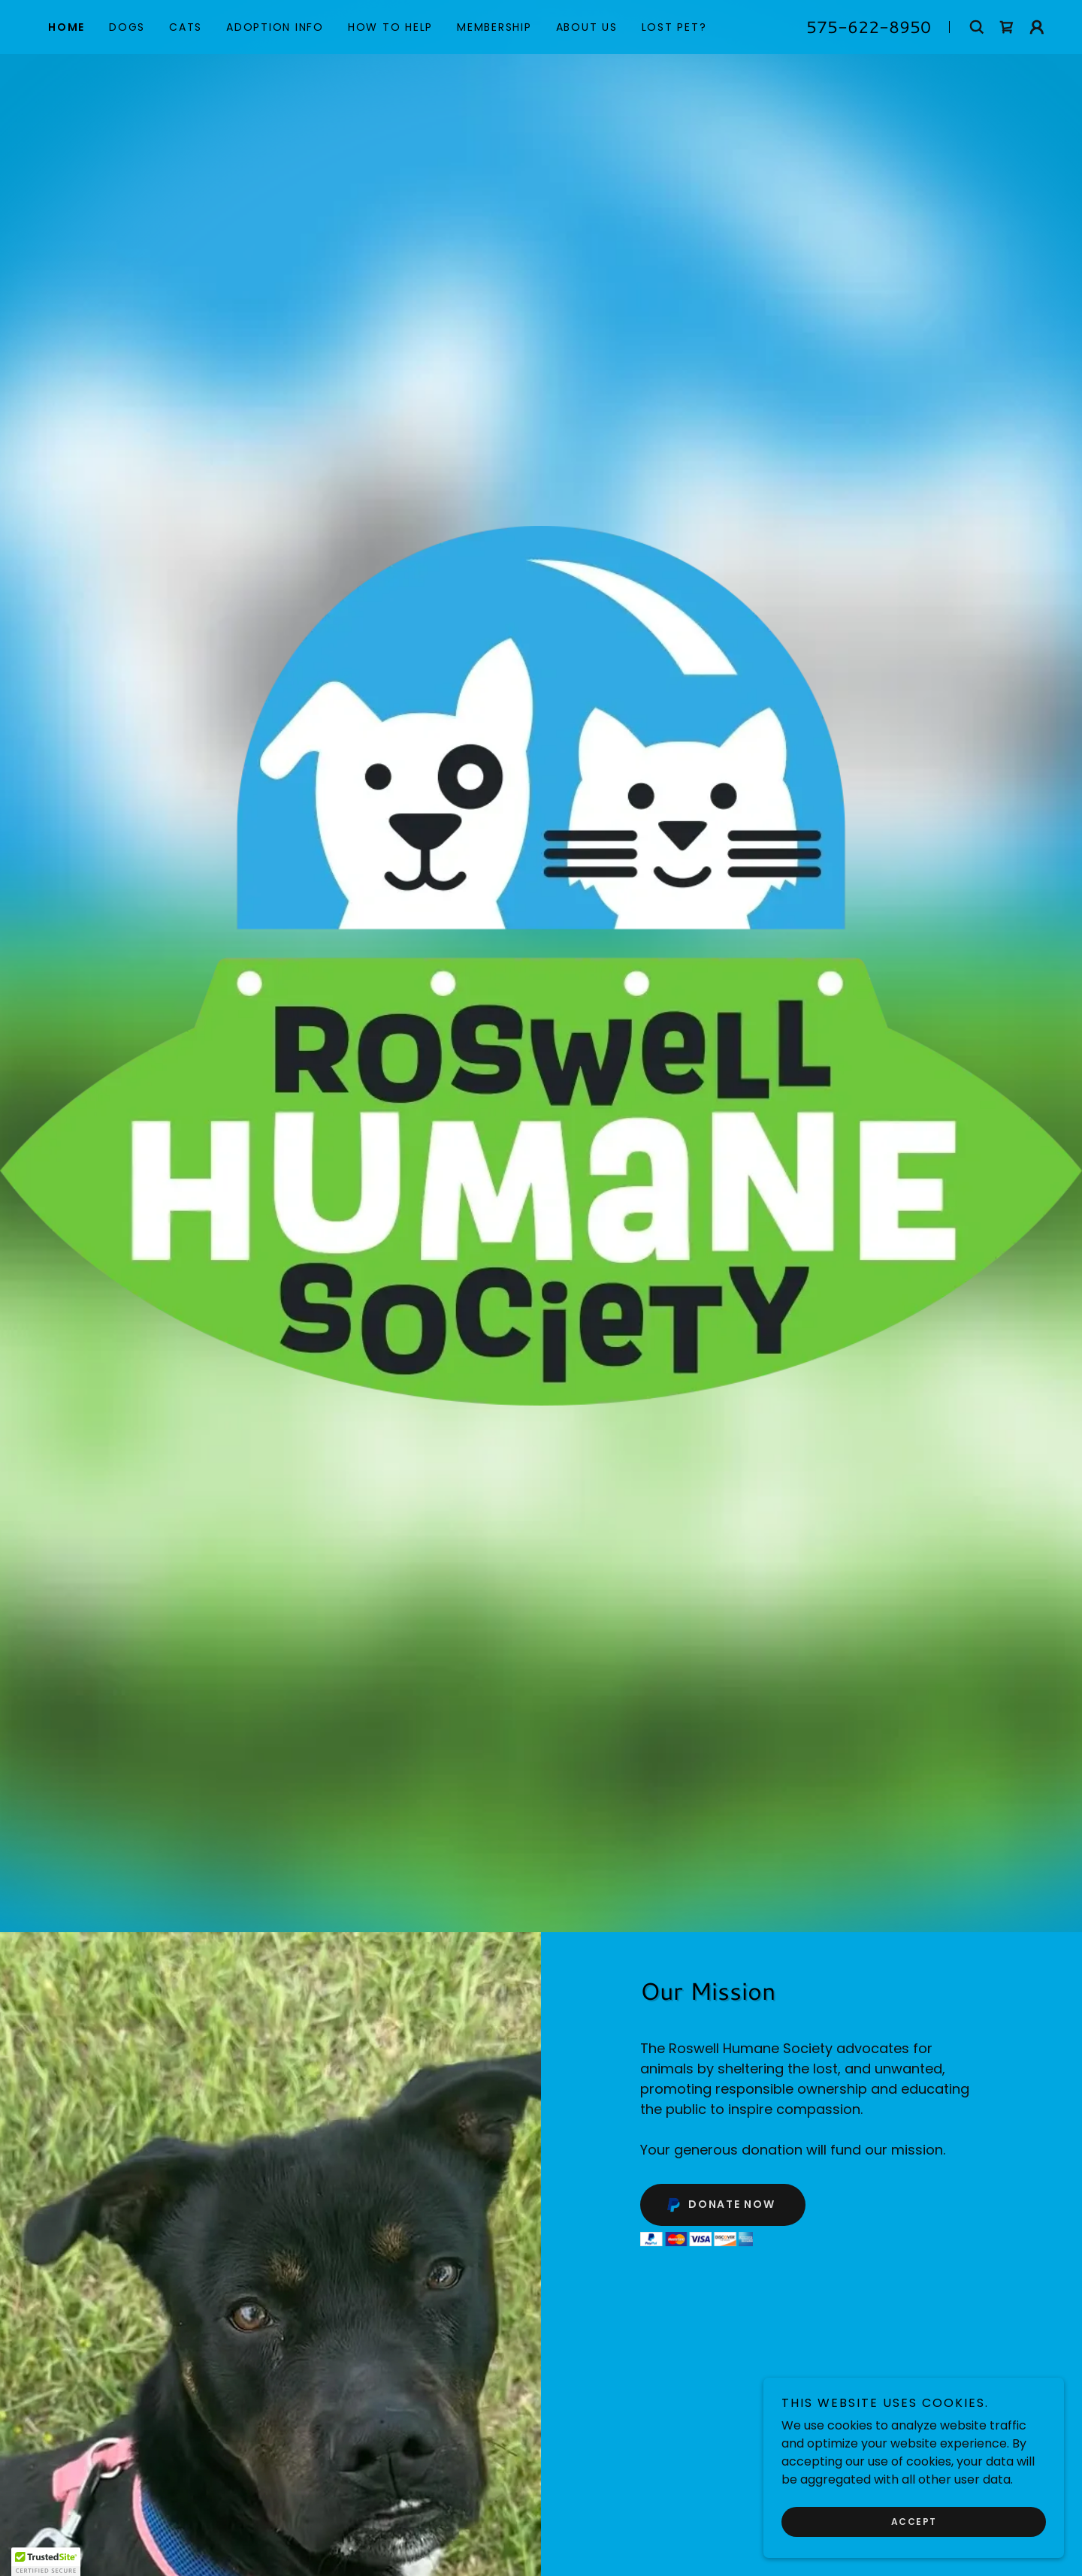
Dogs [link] (127, 27)
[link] (1007, 27)
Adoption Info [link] (275, 27)
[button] (1037, 27)
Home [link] (66, 27)
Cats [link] (185, 27)
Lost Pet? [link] (674, 27)
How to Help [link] (390, 27)
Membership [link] (494, 27)
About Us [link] (587, 27)
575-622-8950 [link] (868, 26)
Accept (914, 2521)
